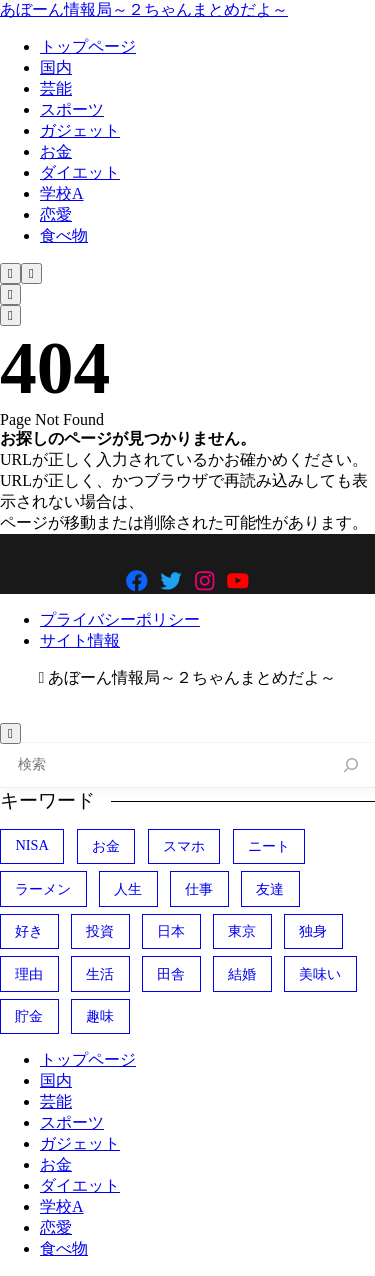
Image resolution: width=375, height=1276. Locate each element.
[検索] (351, 765)
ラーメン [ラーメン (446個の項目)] (43, 889)
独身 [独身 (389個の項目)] (313, 931)
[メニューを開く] (31, 273)
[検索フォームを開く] (10, 273)
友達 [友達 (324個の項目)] (270, 889)
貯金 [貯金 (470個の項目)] (29, 1016)
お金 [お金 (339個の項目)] (106, 846)
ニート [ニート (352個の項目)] (269, 846)
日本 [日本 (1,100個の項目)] (171, 931)
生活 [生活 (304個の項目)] (100, 974)
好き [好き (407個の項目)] (29, 931)
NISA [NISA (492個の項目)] (32, 845)
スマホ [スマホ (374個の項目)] (184, 846)
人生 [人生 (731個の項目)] (128, 889)
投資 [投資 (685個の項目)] (100, 931)
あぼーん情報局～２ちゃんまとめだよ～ (144, 9)
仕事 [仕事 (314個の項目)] (199, 889)
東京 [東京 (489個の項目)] (242, 931)
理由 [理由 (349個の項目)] (29, 974)
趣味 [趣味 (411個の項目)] (100, 1016)
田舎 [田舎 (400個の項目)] (171, 974)
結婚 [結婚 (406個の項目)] (242, 974)
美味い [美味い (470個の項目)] (320, 974)
